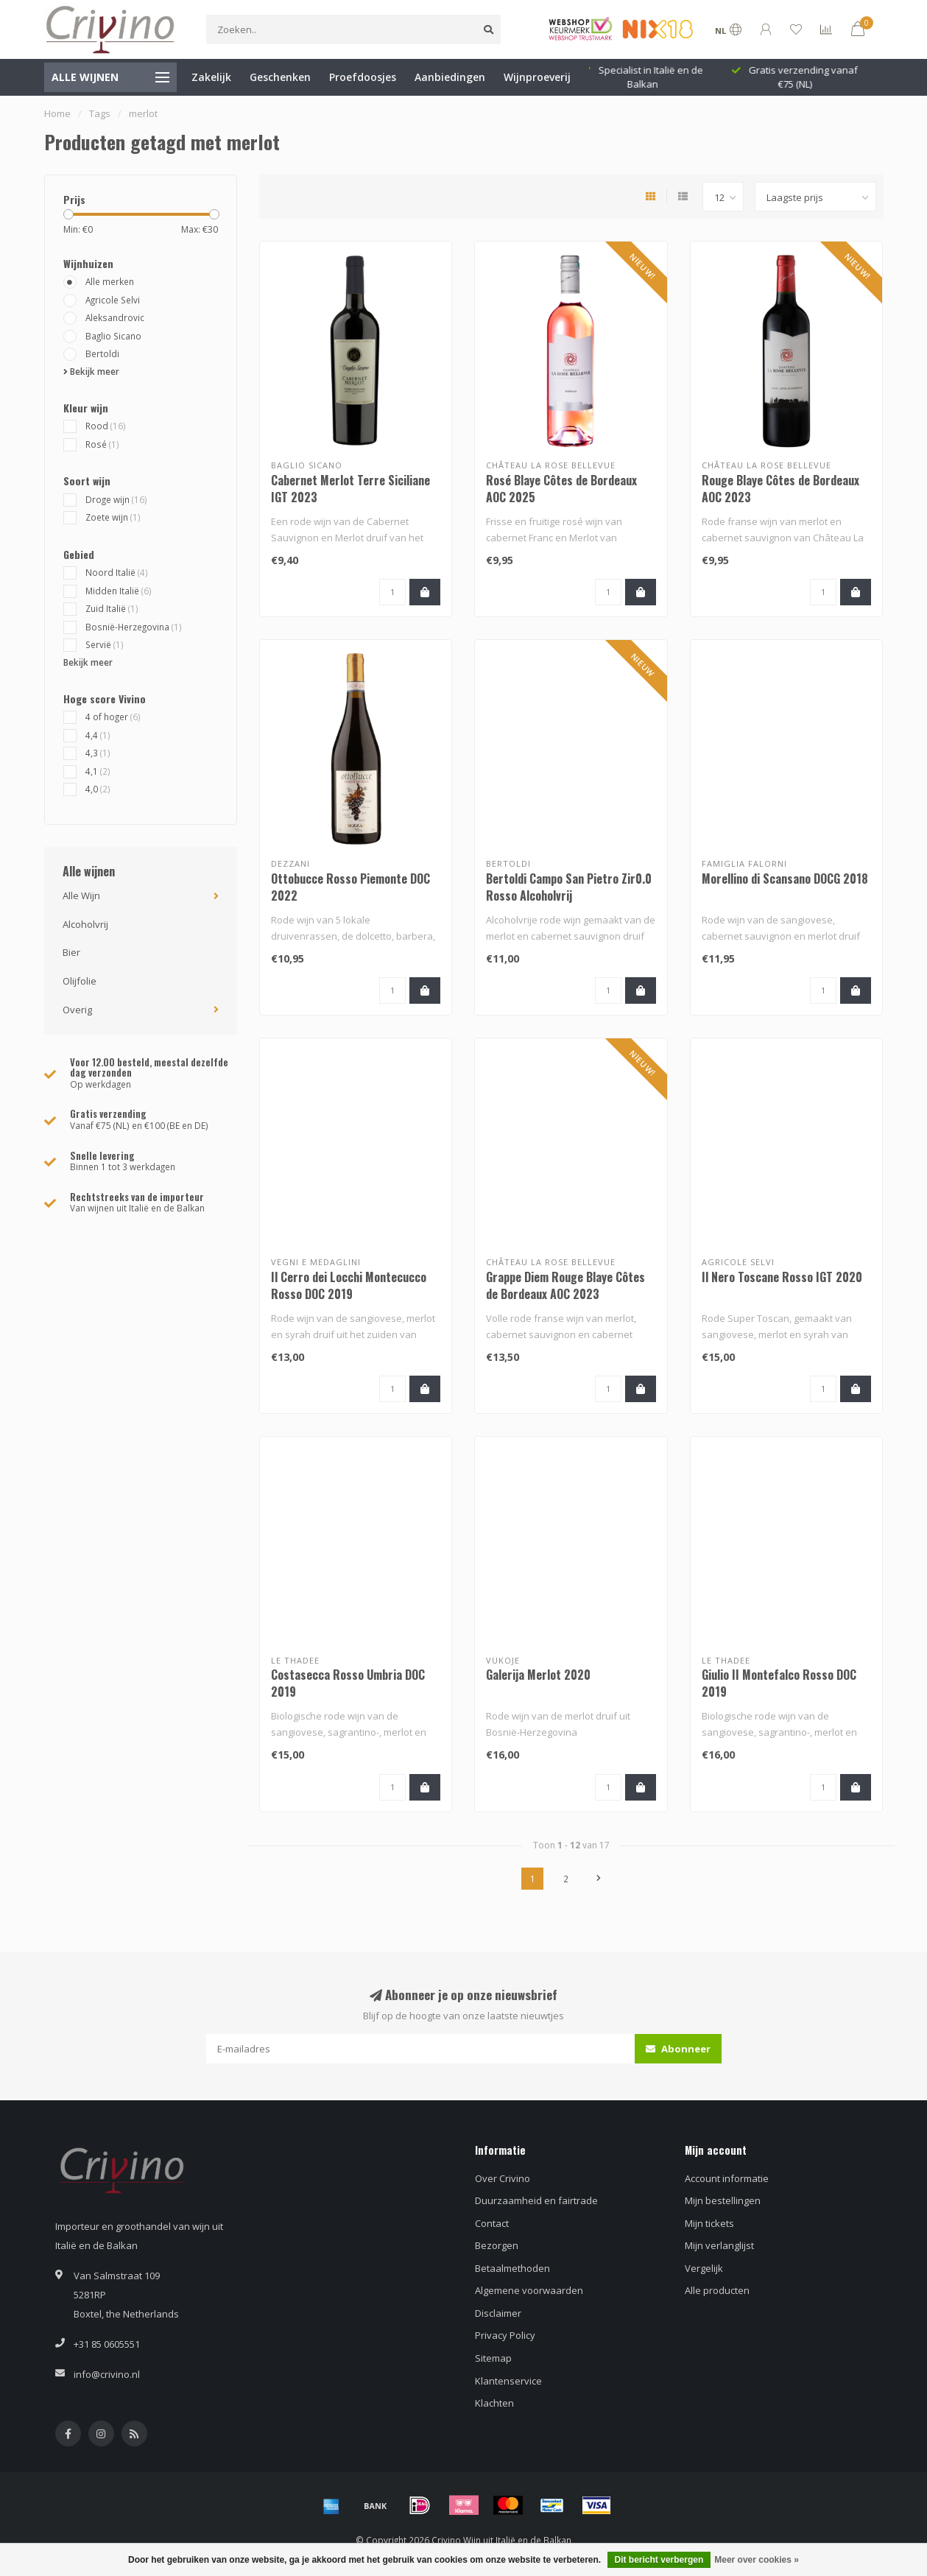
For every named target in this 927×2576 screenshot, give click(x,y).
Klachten (494, 2403)
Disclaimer (498, 2313)
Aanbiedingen (450, 77)
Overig (77, 1009)
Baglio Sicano (113, 336)
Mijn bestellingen (723, 2200)
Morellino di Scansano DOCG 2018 (785, 878)
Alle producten (717, 2290)
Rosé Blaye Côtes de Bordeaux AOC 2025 (561, 488)
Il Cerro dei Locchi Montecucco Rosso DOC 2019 (348, 1285)
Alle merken (109, 281)
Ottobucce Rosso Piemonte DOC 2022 (350, 887)
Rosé (102, 444)
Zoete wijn (113, 517)
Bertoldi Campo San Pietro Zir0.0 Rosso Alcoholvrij (569, 887)
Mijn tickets (709, 2223)
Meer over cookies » (756, 2560)
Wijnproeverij (537, 77)
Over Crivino (502, 2178)
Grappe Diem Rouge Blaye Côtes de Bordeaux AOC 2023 (565, 1285)
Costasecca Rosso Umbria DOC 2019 (348, 1683)
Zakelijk (211, 77)
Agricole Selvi (112, 300)
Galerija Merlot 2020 (538, 1674)
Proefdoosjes (362, 77)
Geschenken (280, 77)
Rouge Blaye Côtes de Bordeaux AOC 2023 (780, 488)
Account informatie (727, 2178)
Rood (105, 426)
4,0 (97, 789)
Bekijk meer (91, 371)
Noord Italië (116, 572)
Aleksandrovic (114, 317)
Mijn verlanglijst (719, 2245)
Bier (71, 952)
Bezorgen (496, 2245)
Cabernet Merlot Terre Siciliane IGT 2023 (350, 488)
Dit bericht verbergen (659, 2560)
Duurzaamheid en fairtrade (536, 2200)
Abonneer (678, 2048)
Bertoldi (102, 353)
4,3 (97, 753)
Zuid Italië (111, 608)
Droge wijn (116, 499)
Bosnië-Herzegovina (133, 627)
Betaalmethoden (512, 2268)
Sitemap (493, 2358)
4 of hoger (113, 716)
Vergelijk (704, 2268)
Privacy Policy (505, 2335)
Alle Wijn (81, 895)
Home (57, 113)
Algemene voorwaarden (529, 2290)
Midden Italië (118, 591)
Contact (492, 2223)
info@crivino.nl (107, 2374)
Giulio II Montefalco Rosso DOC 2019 (779, 1683)
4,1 (97, 771)
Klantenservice (508, 2380)
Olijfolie (79, 981)
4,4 (97, 735)
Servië (104, 644)
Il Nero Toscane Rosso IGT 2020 (782, 1277)
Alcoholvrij (85, 924)
